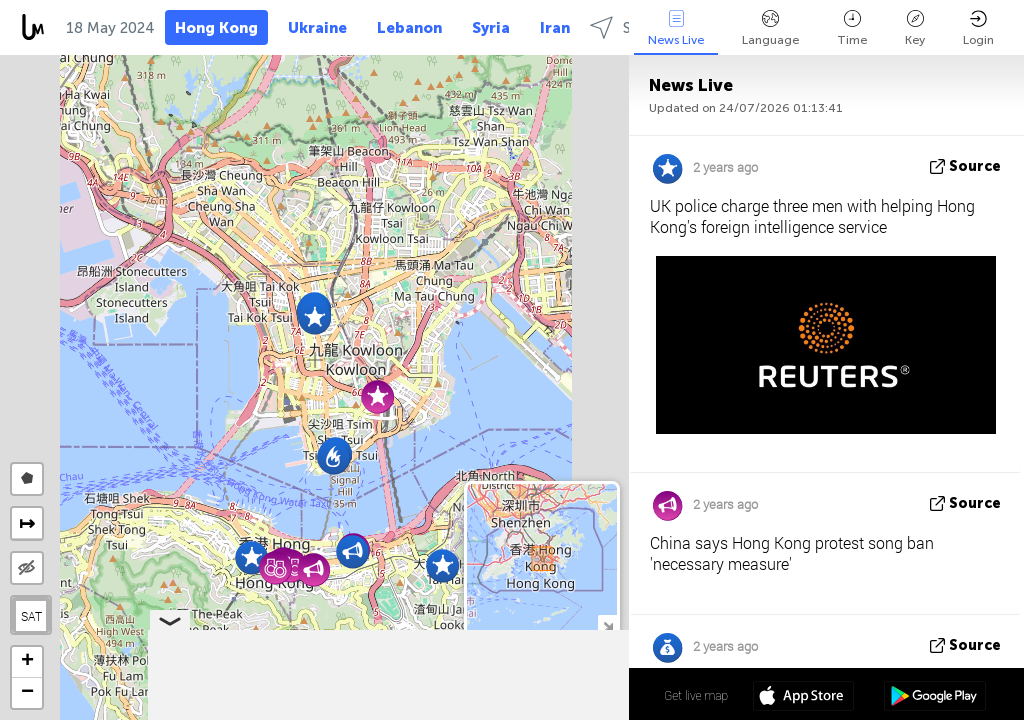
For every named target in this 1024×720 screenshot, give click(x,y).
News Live (676, 28)
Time (852, 28)
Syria (491, 28)
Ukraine (317, 28)
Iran (555, 28)
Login (978, 28)
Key (915, 28)
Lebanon (409, 28)
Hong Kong (216, 28)
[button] (314, 317)
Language (770, 28)
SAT (31, 616)
